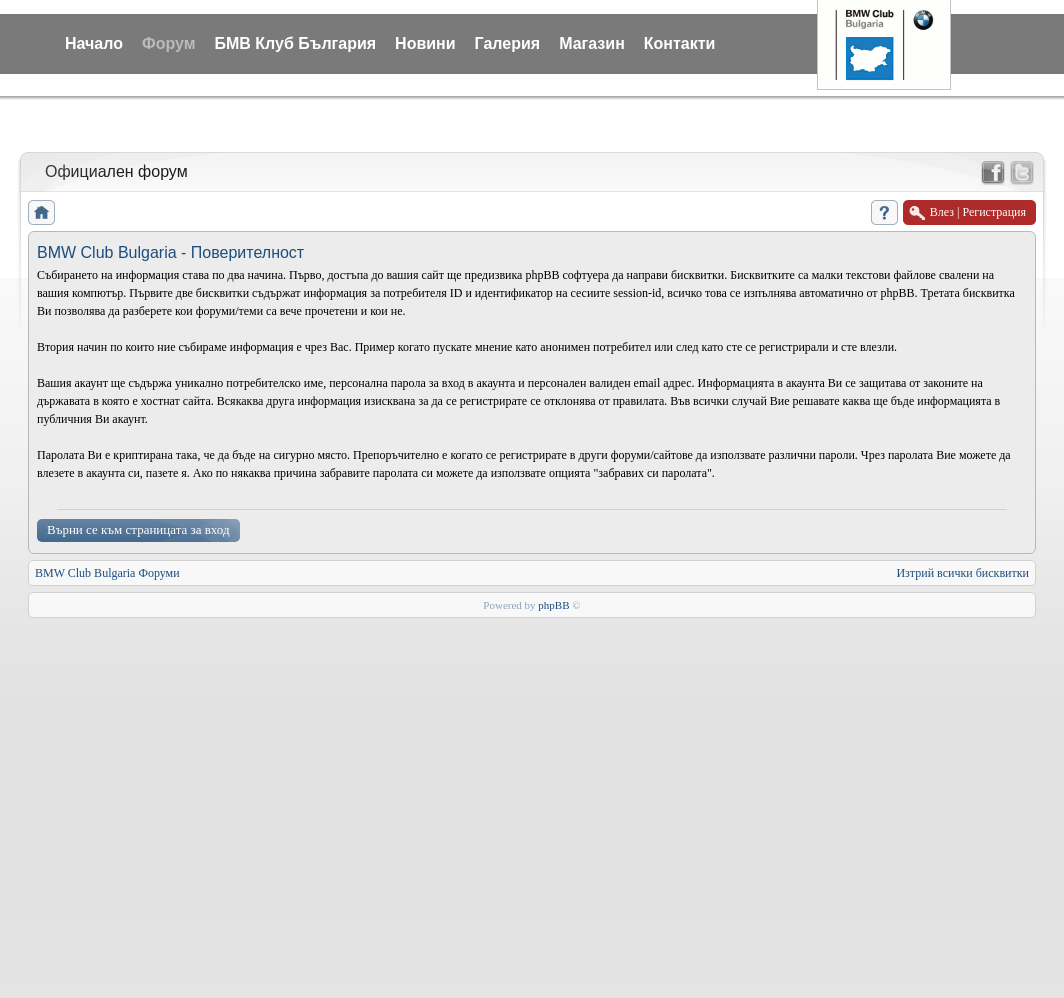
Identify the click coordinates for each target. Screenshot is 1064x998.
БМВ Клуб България (295, 43)
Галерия (508, 43)
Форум (169, 43)
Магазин (592, 43)
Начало (94, 43)
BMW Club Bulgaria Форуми (107, 573)
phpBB (553, 605)
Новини (425, 43)
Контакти (680, 43)
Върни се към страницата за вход (138, 529)
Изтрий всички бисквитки (962, 573)
